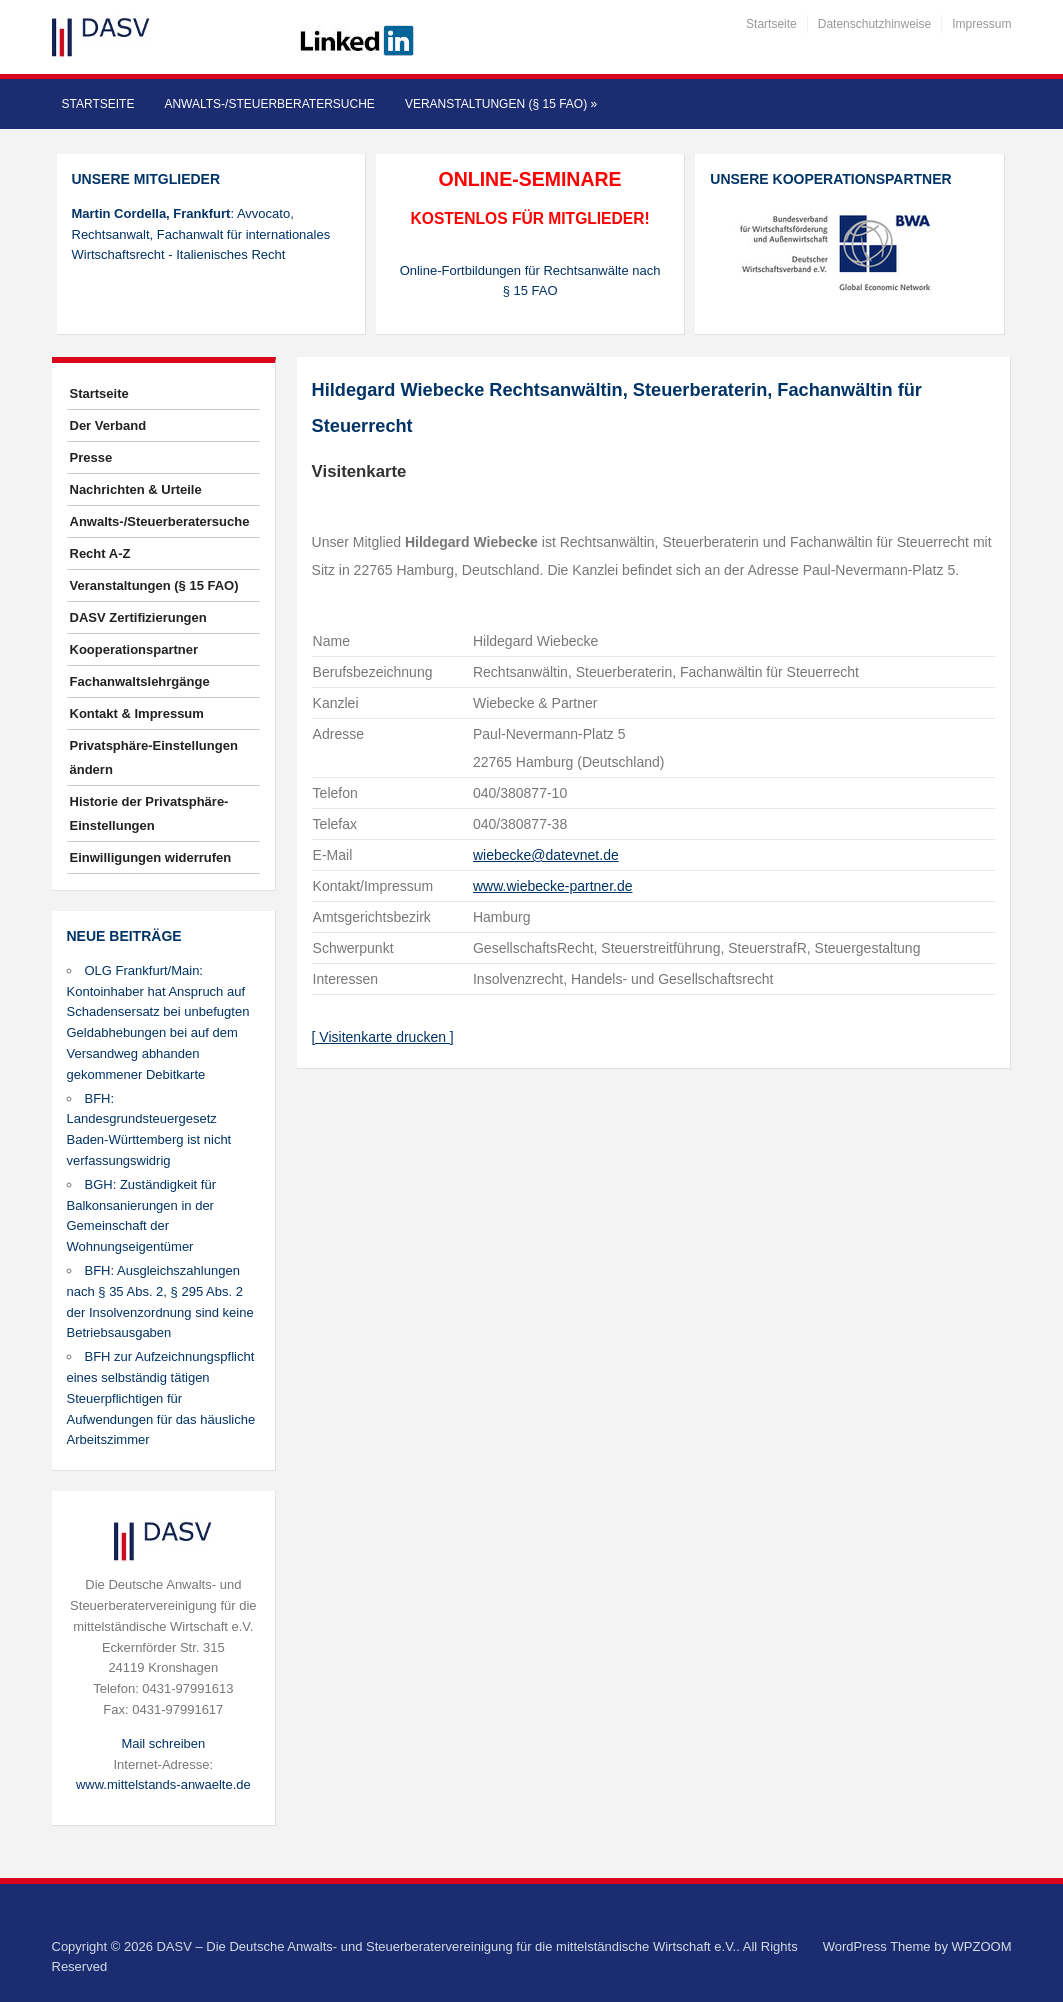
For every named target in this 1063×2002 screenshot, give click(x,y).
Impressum (981, 24)
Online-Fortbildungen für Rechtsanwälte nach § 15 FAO (530, 281)
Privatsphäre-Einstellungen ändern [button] (154, 757)
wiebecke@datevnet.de (546, 855)
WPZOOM (982, 1946)
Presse (91, 457)
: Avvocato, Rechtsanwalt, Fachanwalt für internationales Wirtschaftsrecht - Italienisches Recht (201, 234)
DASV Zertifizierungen (138, 617)
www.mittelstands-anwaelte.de (163, 1784)
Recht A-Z (100, 553)
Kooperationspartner (134, 649)
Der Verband (108, 425)
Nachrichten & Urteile (136, 489)
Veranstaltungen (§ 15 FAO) (501, 104)
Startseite (771, 24)
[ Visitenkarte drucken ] (383, 1037)
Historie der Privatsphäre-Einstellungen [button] (149, 813)
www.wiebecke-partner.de (553, 886)
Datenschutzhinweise (874, 24)
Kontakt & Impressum (137, 713)
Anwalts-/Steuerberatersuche (269, 104)
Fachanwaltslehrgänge (140, 681)
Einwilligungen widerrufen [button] (151, 857)
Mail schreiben (163, 1743)
